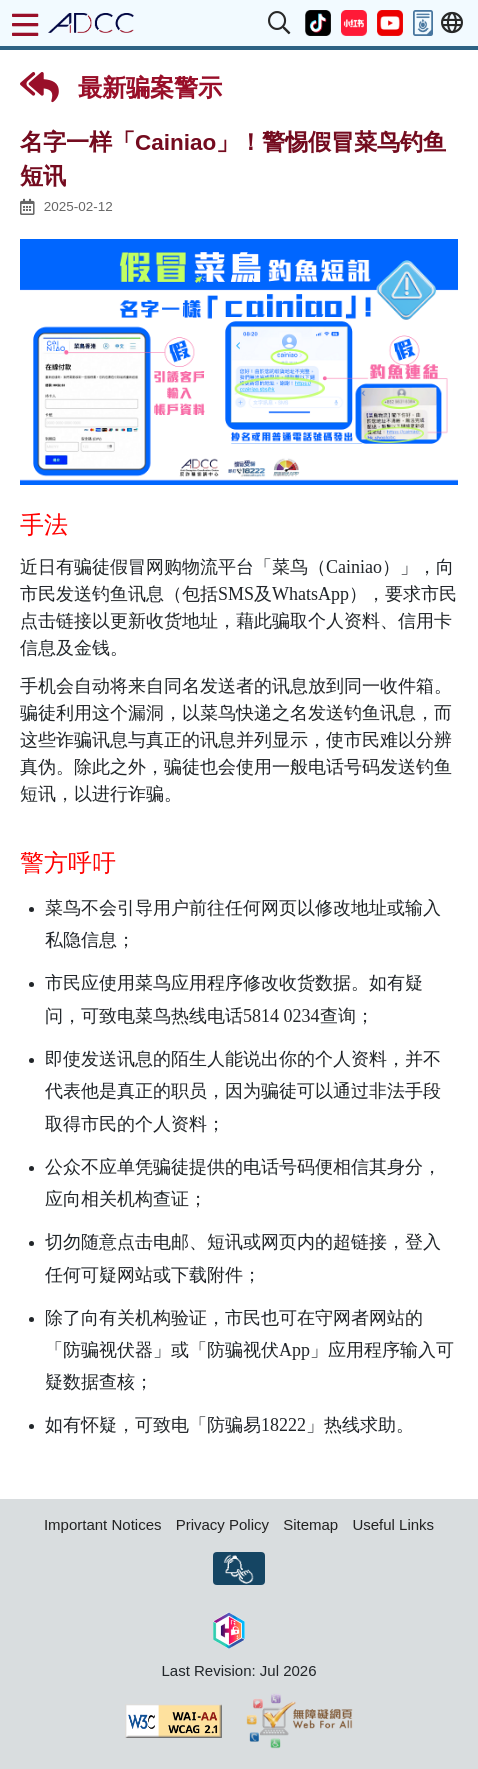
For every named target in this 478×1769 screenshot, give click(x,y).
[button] (280, 23)
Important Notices (103, 1524)
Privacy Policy (222, 1524)
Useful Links (393, 1524)
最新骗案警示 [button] (121, 87)
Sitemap (310, 1524)
